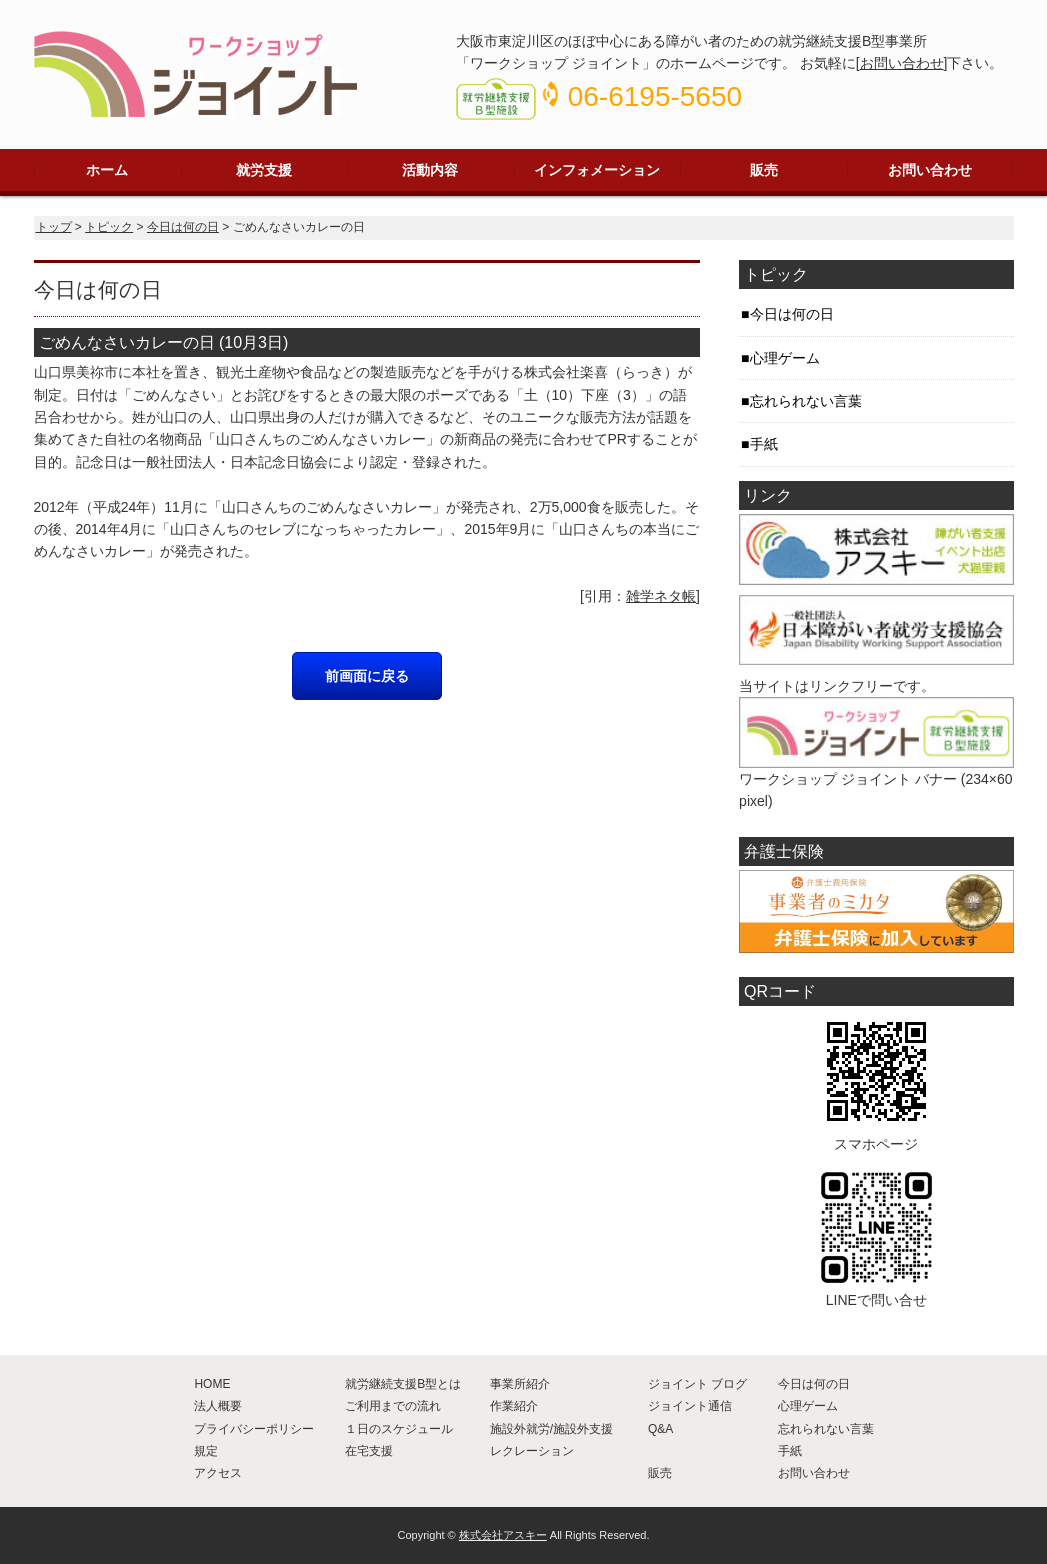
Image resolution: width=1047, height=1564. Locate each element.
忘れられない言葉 (806, 401)
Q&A (660, 1429)
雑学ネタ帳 (661, 596)
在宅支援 (369, 1451)
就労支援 (264, 170)
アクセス (218, 1473)
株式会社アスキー (503, 1535)
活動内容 (430, 170)
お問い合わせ (902, 63)
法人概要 (218, 1406)
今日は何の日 (183, 227)
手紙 (764, 444)
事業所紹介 (520, 1384)
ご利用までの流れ (393, 1406)
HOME (212, 1384)
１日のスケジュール (399, 1429)
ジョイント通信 (690, 1406)
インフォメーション (597, 170)
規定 (206, 1451)
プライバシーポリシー (254, 1429)
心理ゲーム (785, 358)
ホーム (107, 170)
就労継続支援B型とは (403, 1384)
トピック (109, 227)
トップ (54, 227)
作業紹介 (514, 1406)
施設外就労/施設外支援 (551, 1429)
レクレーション (532, 1451)
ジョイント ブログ (697, 1384)
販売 (764, 170)
